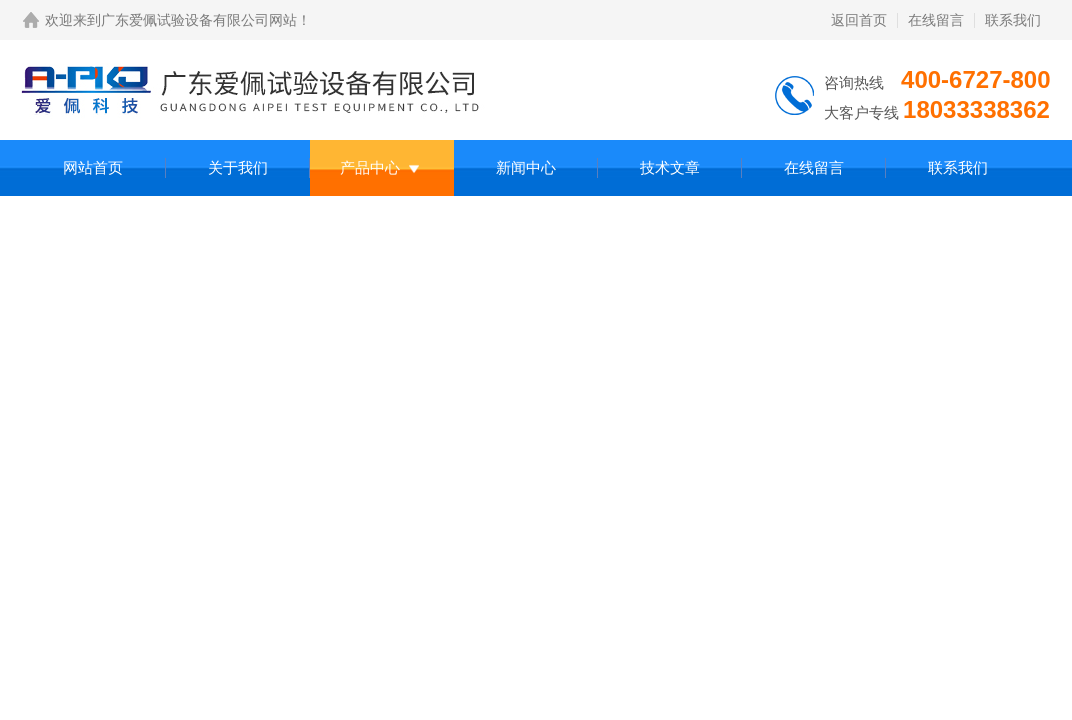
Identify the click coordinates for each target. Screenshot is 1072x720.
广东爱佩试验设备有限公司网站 (199, 20)
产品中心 (370, 167)
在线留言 (936, 20)
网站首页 (93, 167)
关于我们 (238, 167)
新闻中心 (526, 167)
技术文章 (670, 167)
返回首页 (859, 20)
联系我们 (1013, 20)
